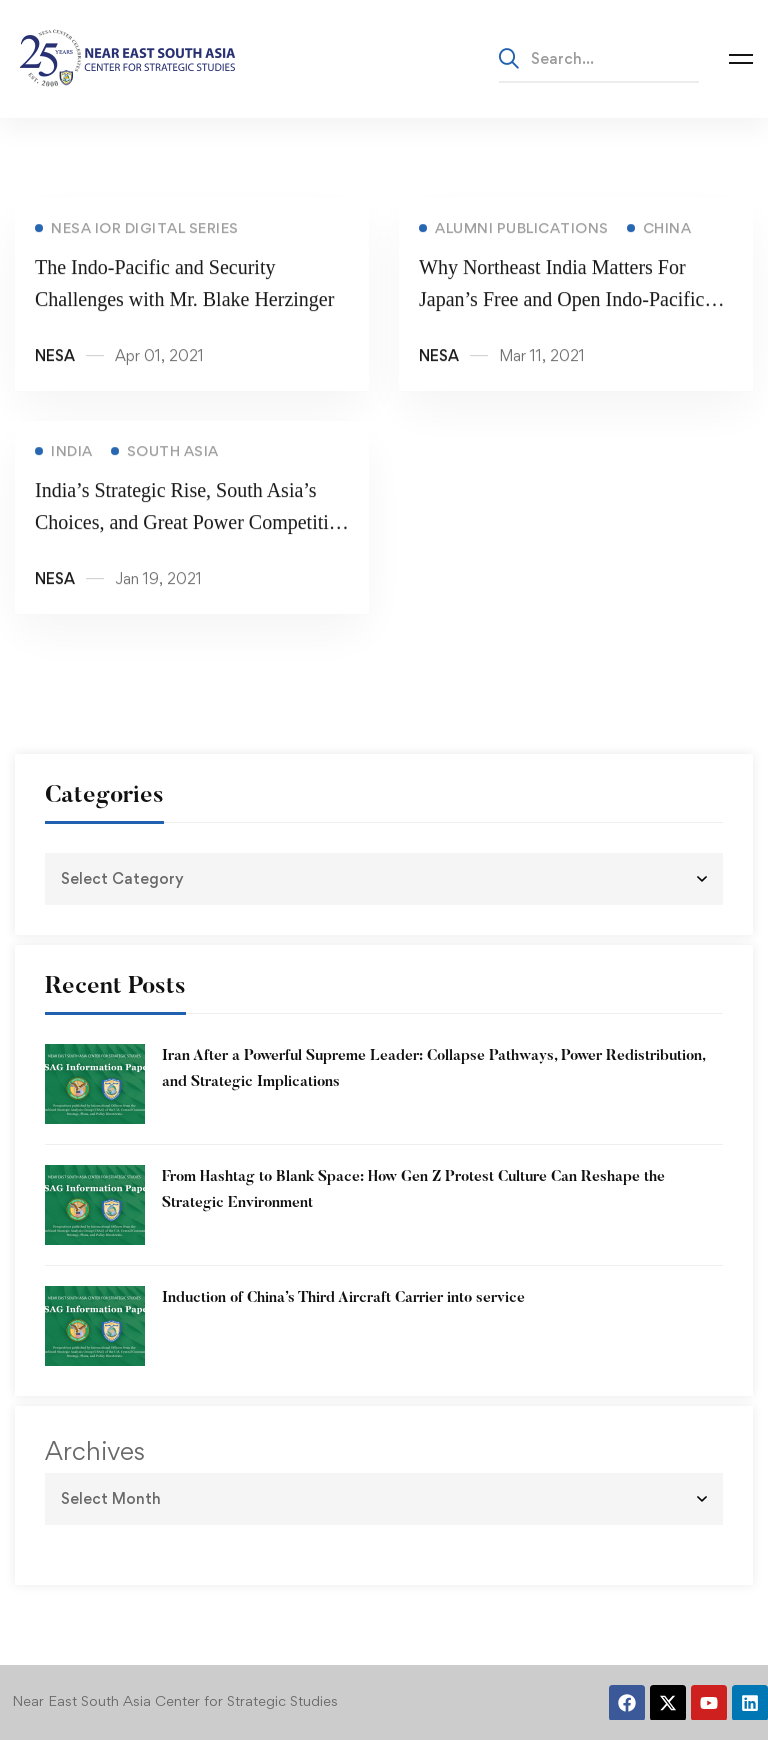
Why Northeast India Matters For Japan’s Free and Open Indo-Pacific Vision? (561, 302)
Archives (95, 1451)
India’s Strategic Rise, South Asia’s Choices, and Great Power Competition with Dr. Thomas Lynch (192, 525)
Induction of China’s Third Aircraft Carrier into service (343, 1298)
